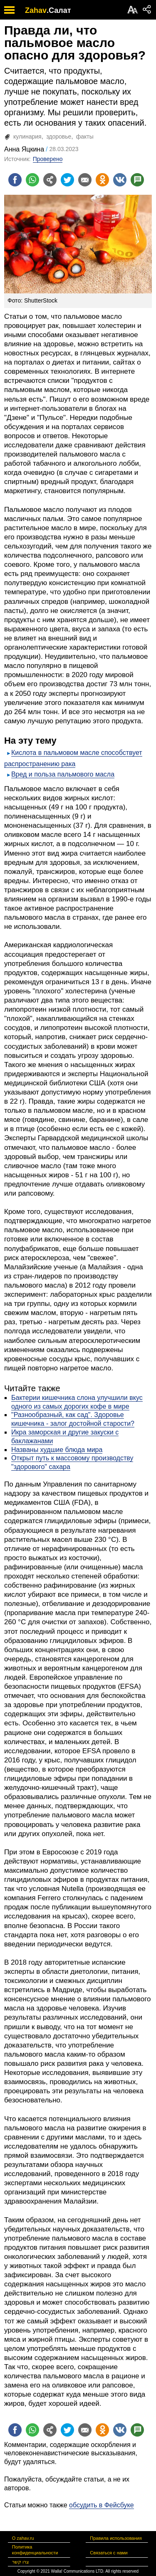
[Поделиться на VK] (119, 179)
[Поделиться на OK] (102, 179)
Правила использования (115, 2538)
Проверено (48, 159)
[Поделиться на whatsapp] (32, 179)
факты (85, 136)
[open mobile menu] (9, 9)
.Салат (59, 10)
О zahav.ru (23, 2538)
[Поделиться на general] (50, 179)
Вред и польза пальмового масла (62, 774)
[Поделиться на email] (85, 179)
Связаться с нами (108, 2552)
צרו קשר (20, 2561)
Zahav (36, 10)
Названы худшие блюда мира (56, 1449)
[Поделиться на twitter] (67, 179)
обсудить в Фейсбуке (101, 2505)
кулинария (27, 136)
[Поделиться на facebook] (15, 179)
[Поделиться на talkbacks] (137, 179)
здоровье (58, 136)
